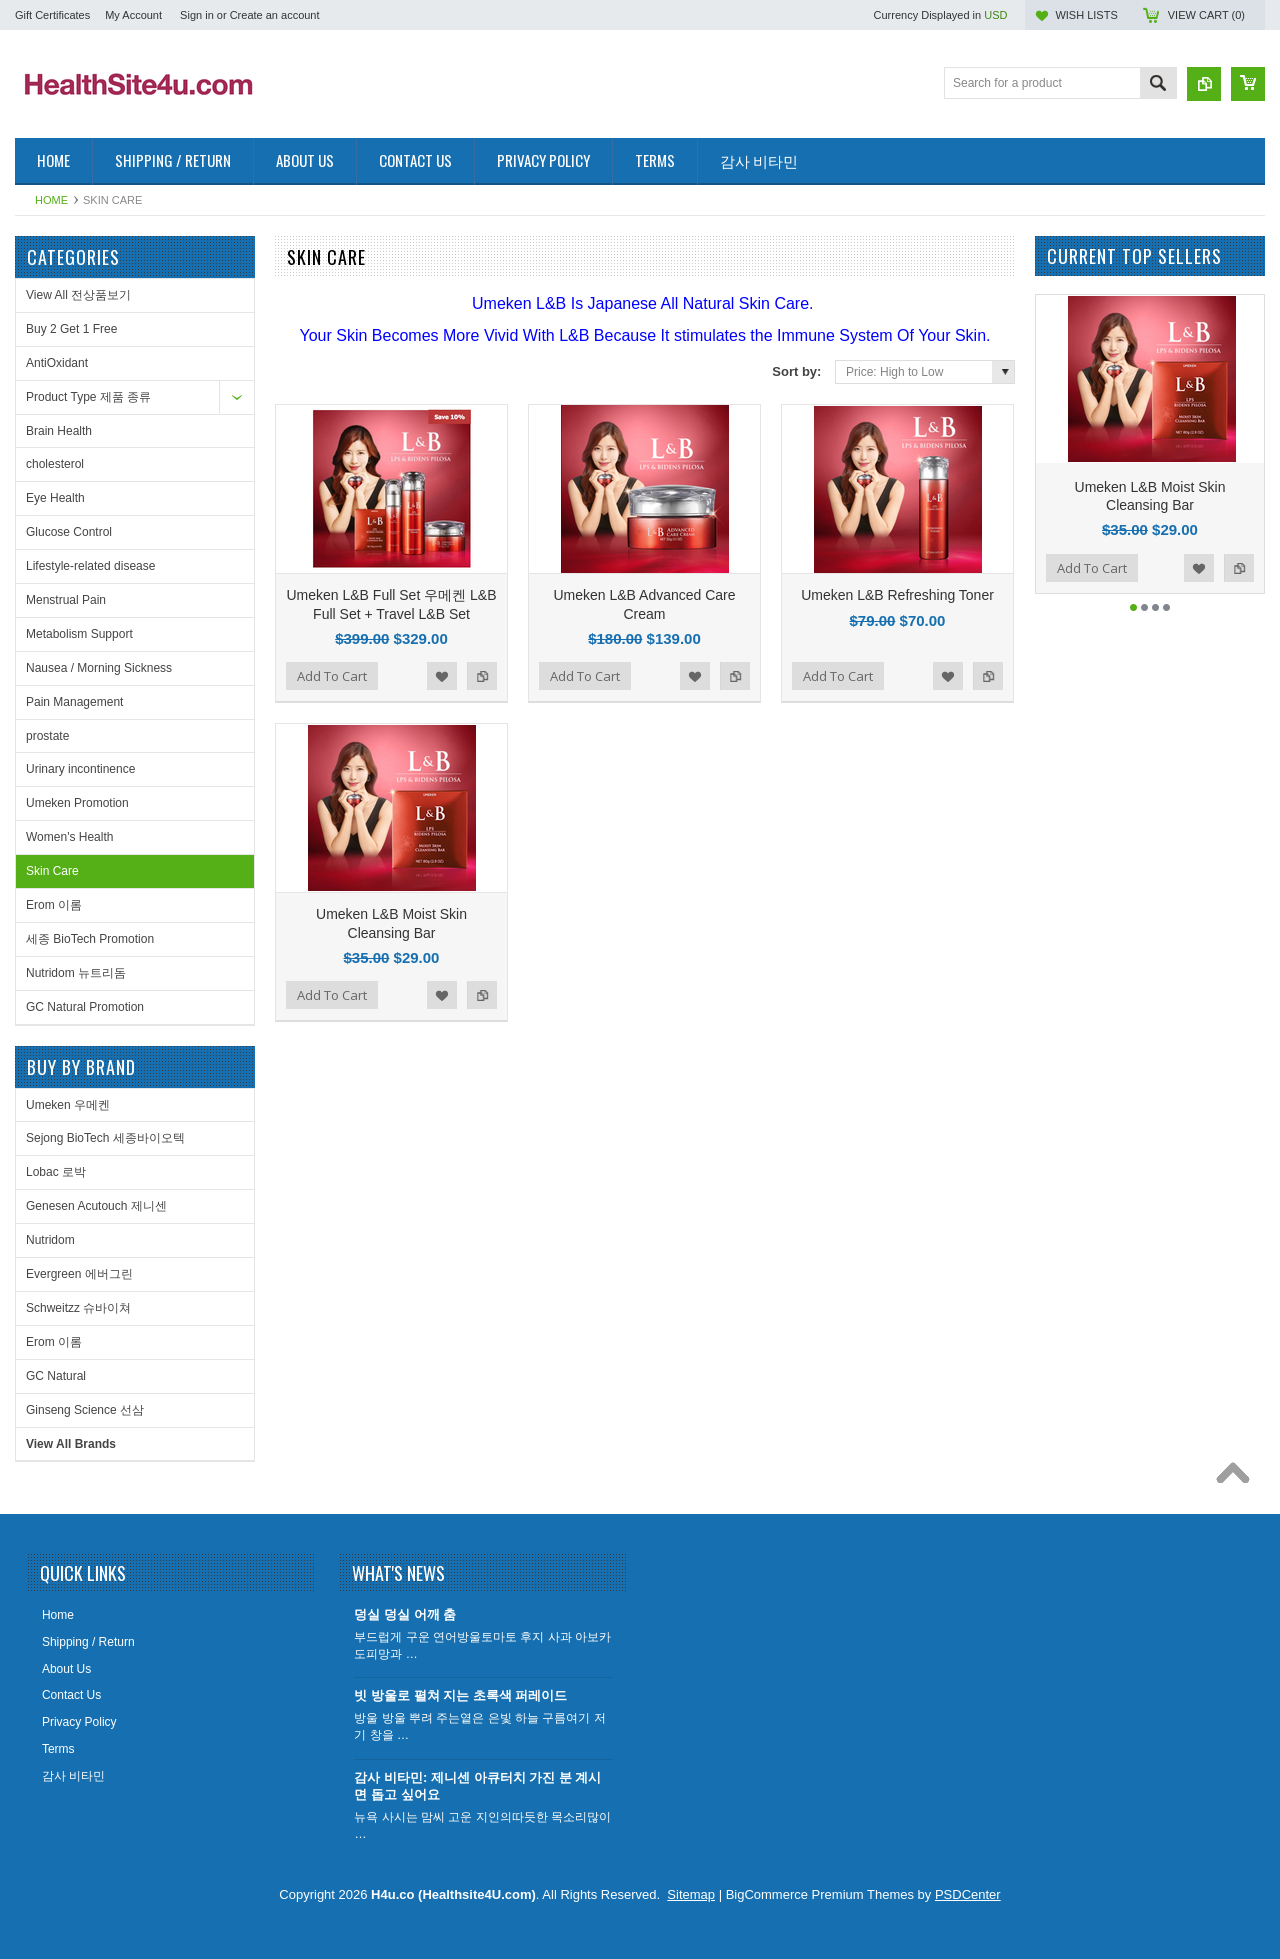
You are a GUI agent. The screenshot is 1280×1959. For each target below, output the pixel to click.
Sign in (197, 15)
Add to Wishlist (442, 676)
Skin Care (52, 871)
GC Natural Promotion (85, 1007)
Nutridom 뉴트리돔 (76, 973)
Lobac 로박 (56, 1172)
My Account (133, 15)
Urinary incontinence (80, 769)
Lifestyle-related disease (90, 566)
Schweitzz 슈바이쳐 (78, 1308)
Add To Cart (332, 676)
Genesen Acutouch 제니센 (96, 1206)
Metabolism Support (79, 634)
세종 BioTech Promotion (90, 939)
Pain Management (74, 702)
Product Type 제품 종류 (88, 397)
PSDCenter (968, 1894)
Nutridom (50, 1240)
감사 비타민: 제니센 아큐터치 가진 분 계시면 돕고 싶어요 (477, 1786)
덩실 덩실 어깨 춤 (405, 1614)
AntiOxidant (57, 363)
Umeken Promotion (77, 803)
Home (51, 200)
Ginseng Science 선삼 (85, 1410)
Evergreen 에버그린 (79, 1274)
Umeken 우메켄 (68, 1105)
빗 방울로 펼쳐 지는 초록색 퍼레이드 (460, 1695)
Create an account (275, 15)
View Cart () (1206, 15)
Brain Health (59, 431)
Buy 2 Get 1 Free (71, 329)
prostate (47, 736)
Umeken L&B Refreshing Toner (897, 595)
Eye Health (55, 498)
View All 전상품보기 (78, 295)
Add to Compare (482, 676)
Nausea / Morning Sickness (99, 668)
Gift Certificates (52, 15)
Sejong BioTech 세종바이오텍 (105, 1138)
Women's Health (69, 837)
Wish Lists (1086, 15)
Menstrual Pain (66, 600)
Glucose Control (69, 532)
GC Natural (56, 1376)
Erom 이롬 (54, 905)
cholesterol (55, 464)
